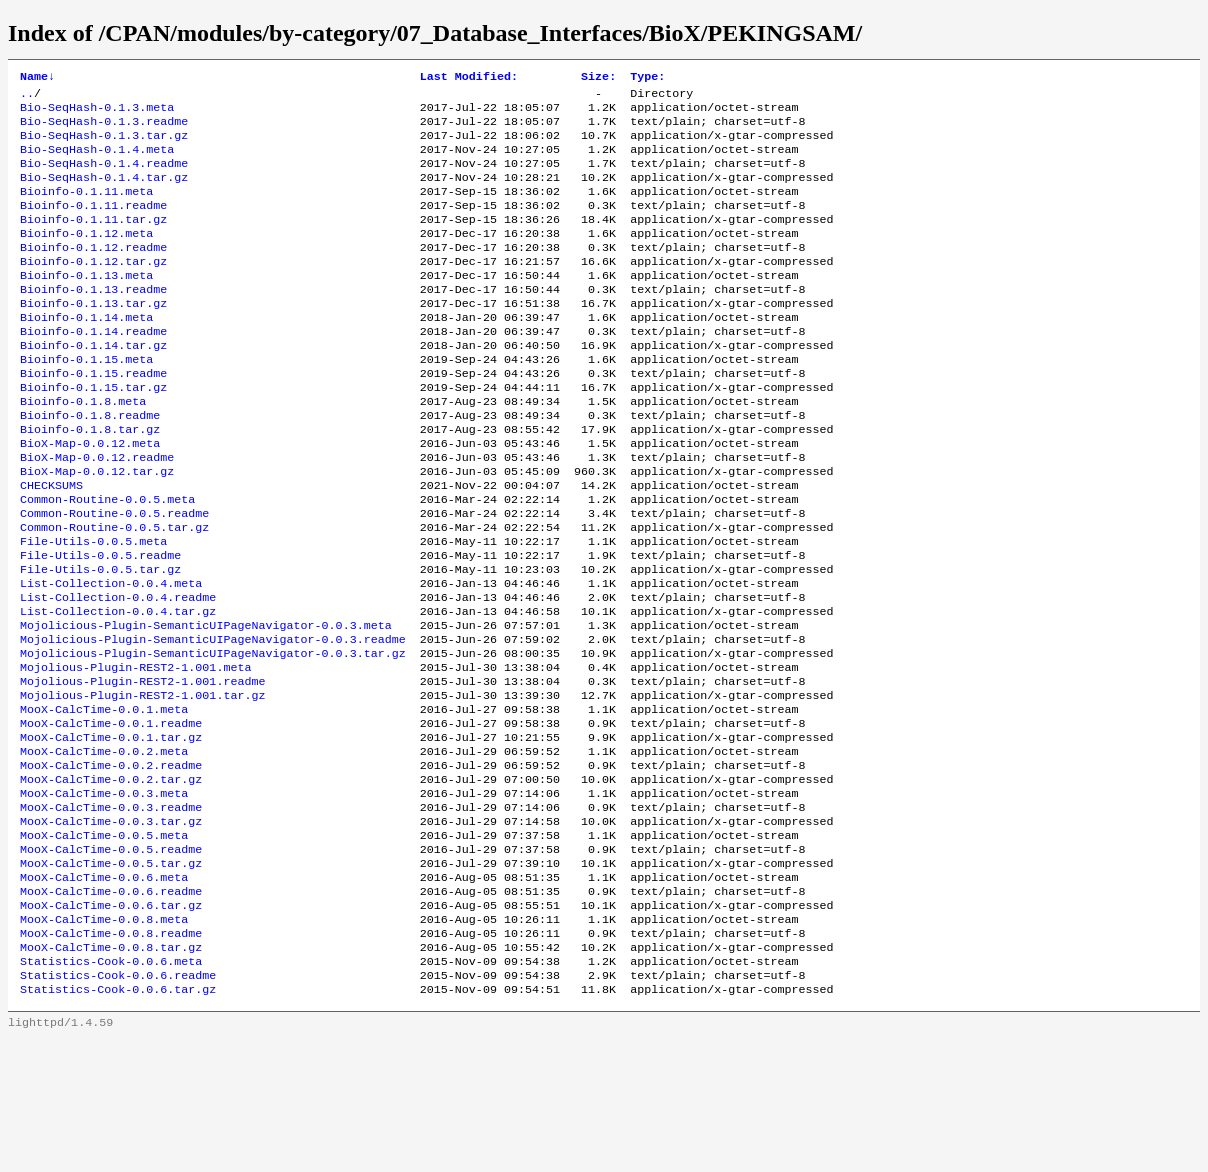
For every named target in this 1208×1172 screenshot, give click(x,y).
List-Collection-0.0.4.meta (111, 657)
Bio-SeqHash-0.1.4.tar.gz (104, 193)
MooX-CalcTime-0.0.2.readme (111, 865)
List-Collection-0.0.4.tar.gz (118, 689)
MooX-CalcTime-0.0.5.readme (111, 961)
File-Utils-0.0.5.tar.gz (100, 641)
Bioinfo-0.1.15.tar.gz (93, 433)
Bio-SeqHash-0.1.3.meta (97, 113)
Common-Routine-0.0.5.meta (107, 561)
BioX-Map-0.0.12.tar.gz (97, 529)
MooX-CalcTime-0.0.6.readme (111, 1009)
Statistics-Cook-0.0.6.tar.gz (118, 1121)
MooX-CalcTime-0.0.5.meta (104, 945)
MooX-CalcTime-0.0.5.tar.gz (111, 977)
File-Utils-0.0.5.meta (93, 609)
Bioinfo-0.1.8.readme (90, 465)
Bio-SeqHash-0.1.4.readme (104, 177)
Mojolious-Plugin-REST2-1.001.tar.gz (142, 785)
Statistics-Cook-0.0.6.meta (111, 1089)
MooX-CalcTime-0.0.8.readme (111, 1057)
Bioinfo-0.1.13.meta (86, 305)
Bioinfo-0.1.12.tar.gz (93, 289)
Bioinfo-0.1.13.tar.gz (93, 337)
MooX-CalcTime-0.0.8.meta (104, 1041)
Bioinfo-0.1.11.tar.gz (93, 241)
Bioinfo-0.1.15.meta (86, 401)
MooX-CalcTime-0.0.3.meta (104, 897)
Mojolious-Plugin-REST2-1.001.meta (135, 753)
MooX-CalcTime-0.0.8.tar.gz (111, 1073)
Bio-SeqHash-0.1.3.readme (104, 129)
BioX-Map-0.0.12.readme (97, 513)
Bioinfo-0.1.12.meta (86, 257)
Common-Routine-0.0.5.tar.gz (114, 593)
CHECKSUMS (51, 545)
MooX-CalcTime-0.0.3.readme (111, 913)
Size (598, 78)
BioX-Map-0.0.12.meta (90, 497)
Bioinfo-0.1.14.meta (86, 353)
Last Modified (469, 78)
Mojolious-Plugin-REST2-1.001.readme (142, 769)
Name (37, 78)
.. (27, 97)
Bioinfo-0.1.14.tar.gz (93, 385)
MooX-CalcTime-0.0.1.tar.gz (111, 833)
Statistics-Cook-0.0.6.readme (118, 1105)
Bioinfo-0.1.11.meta (86, 209)
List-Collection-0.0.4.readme (118, 673)
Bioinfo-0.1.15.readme (93, 417)
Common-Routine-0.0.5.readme (114, 577)
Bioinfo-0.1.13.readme (93, 321)
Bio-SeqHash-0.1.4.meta (97, 161)
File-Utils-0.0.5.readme (100, 625)
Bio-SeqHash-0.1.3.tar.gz (104, 145)
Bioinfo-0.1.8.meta (83, 449)
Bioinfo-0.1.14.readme (93, 369)
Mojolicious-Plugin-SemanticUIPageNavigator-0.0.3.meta (206, 705)
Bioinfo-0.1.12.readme (93, 273)
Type (647, 78)
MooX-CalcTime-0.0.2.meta (104, 849)
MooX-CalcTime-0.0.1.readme (111, 817)
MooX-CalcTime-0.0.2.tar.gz (111, 881)
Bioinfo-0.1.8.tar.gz (90, 481)
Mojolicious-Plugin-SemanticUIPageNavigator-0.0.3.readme (213, 721)
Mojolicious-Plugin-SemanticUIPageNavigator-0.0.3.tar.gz (213, 737)
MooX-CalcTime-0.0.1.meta (104, 801)
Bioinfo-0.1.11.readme (93, 225)
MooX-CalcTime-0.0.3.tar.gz (111, 929)
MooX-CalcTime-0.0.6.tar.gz (111, 1025)
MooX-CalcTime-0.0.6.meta (104, 993)
